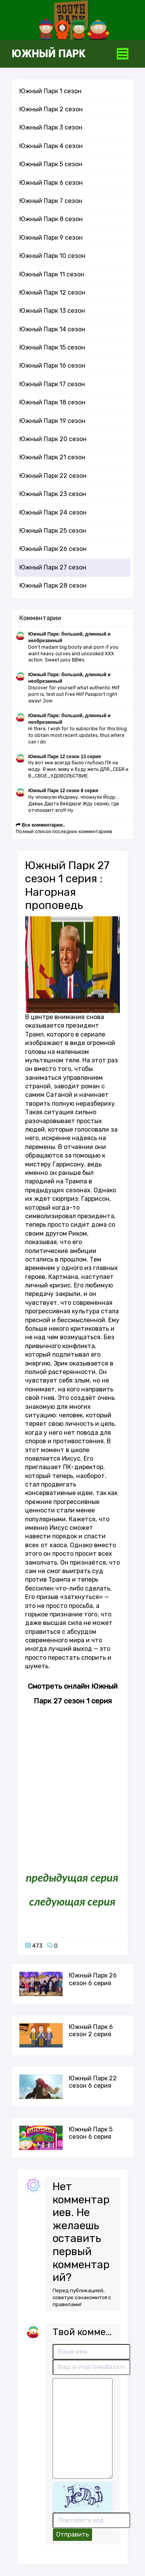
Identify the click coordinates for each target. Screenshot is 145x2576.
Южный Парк (48, 54)
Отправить (72, 2534)
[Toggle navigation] (122, 53)
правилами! (67, 2304)
